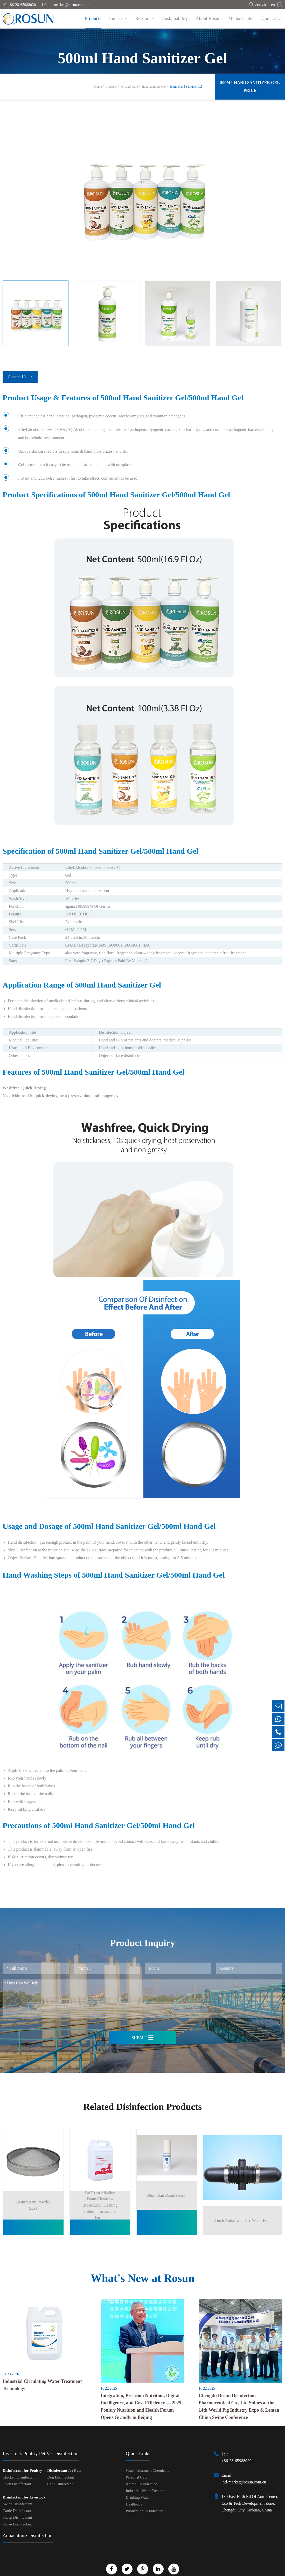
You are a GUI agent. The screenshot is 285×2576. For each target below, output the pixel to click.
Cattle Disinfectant (17, 2499)
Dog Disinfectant (60, 2465)
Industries (118, 18)
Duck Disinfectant (17, 2472)
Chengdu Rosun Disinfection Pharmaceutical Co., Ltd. (136, 2567)
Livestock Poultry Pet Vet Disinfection (41, 2442)
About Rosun (208, 18)
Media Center (241, 18)
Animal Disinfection (142, 2472)
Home (98, 86)
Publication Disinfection (145, 2499)
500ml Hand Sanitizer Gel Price (250, 86)
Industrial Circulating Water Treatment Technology (42, 2373)
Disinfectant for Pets (64, 2459)
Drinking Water (138, 2486)
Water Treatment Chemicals (147, 2459)
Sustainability (175, 18)
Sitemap (128, 2572)
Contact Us (272, 18)
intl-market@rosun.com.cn (65, 4)
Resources (145, 18)
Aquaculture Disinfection (28, 2523)
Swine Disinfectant (17, 2492)
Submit (142, 2037)
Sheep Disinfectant (17, 2506)
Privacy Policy (152, 2572)
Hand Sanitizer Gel (154, 86)
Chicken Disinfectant (19, 2465)
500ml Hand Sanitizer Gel (186, 86)
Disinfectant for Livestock (24, 2485)
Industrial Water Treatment (147, 2479)
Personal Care (129, 86)
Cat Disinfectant (60, 2472)
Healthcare (134, 2492)
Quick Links (138, 2442)
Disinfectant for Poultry (22, 2459)
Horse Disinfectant (17, 2512)
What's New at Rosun (142, 2266)
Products (93, 18)
